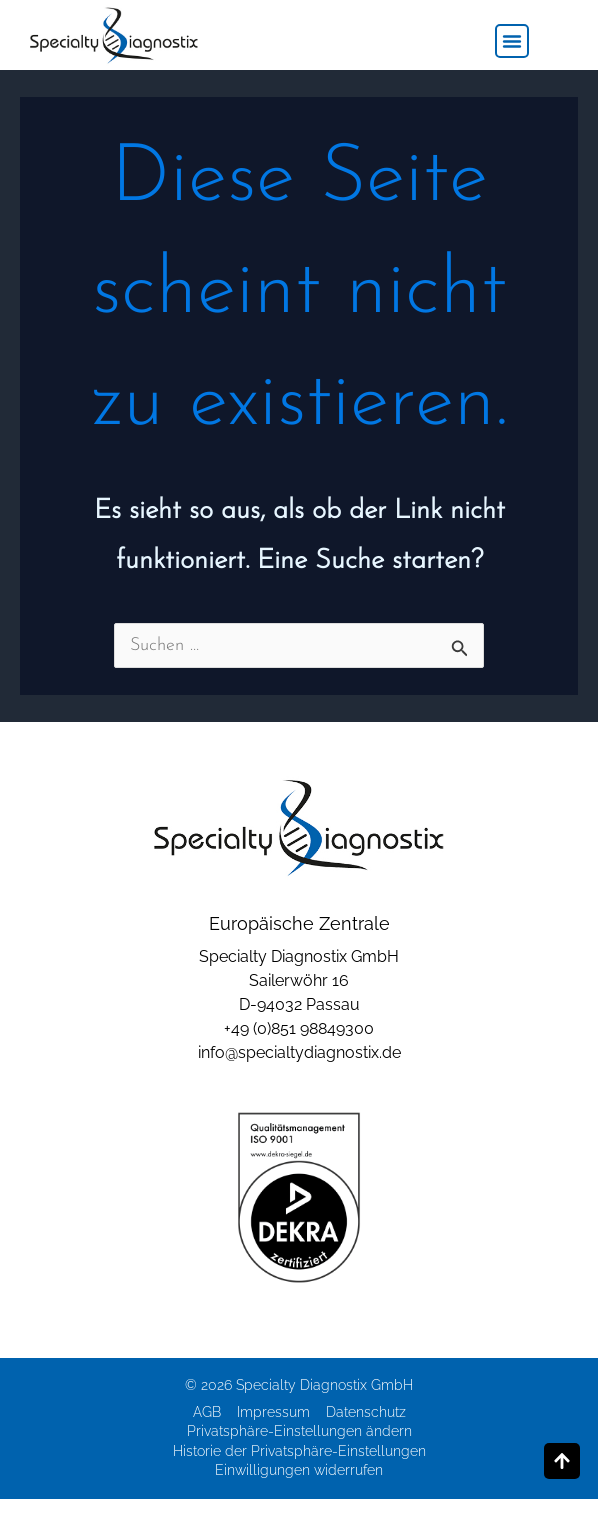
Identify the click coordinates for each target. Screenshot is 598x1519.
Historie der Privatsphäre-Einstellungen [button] (299, 1451)
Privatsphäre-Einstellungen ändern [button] (299, 1431)
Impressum (273, 1412)
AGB (207, 1412)
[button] (512, 41)
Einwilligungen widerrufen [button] (299, 1470)
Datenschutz (366, 1412)
